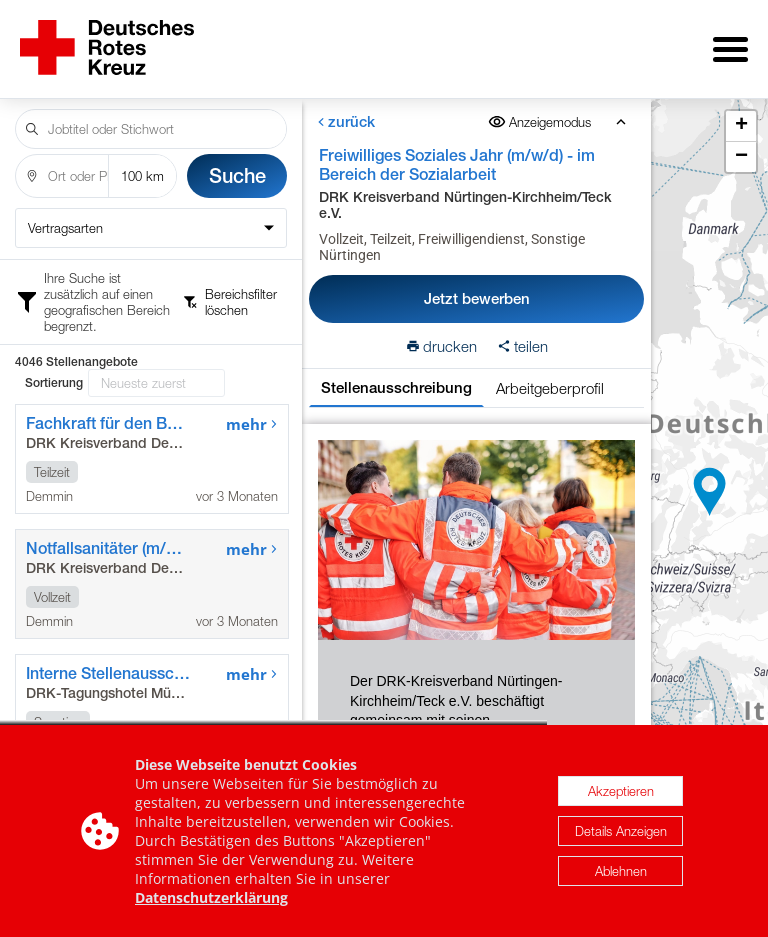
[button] (710, 485)
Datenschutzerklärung (211, 897)
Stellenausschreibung (396, 373)
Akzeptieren (621, 791)
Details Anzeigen (621, 831)
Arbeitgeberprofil (550, 374)
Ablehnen (621, 871)
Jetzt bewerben (477, 284)
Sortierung (54, 284)
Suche (237, 161)
